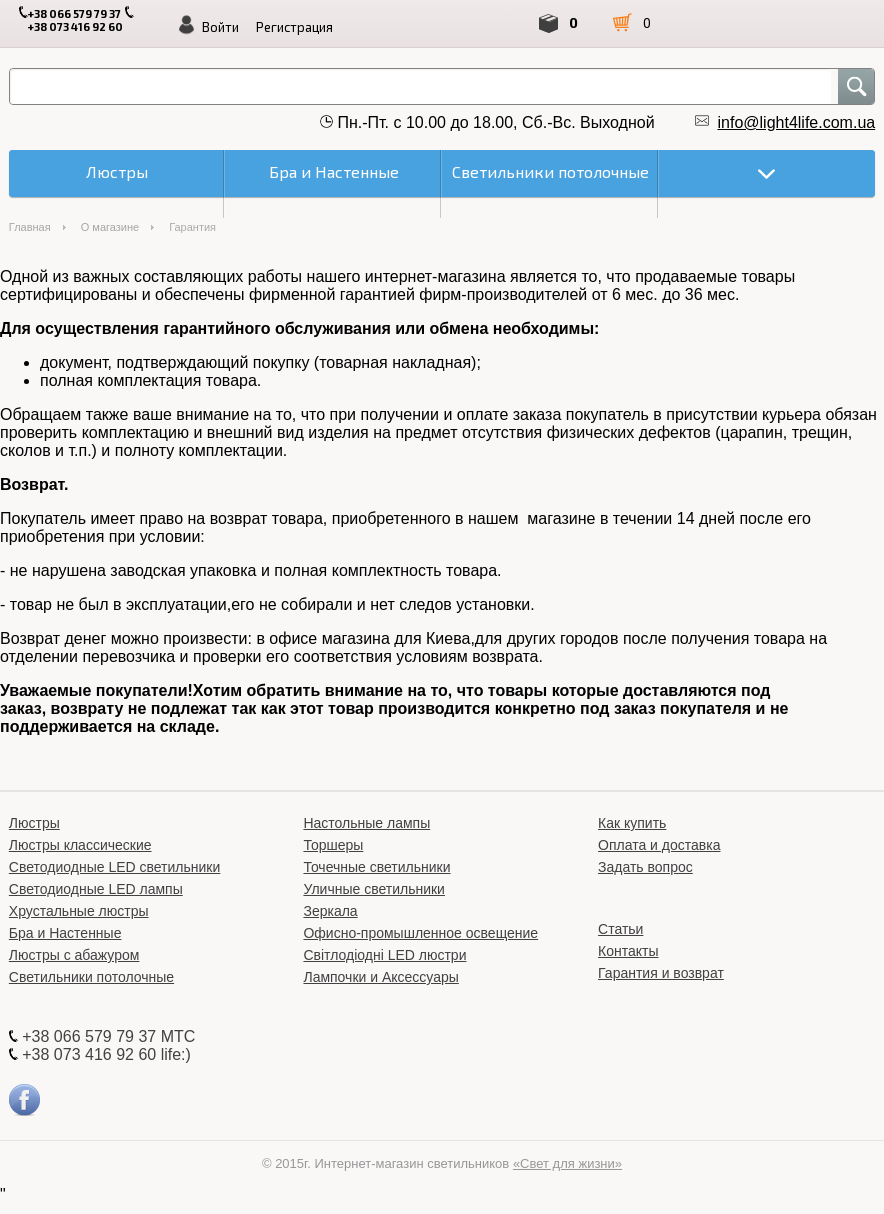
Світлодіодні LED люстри (384, 955)
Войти (220, 27)
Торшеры (333, 845)
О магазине (110, 227)
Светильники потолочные (91, 977)
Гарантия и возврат (661, 973)
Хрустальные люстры (79, 911)
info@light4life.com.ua (797, 122)
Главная (30, 227)
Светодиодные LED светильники (114, 867)
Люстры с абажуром (74, 955)
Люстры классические (80, 845)
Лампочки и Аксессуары (380, 977)
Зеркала (330, 911)
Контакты (628, 951)
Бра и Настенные (65, 933)
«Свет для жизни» (567, 1163)
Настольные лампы (366, 823)
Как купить (632, 823)
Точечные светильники (376, 867)
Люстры (34, 823)
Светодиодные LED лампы (96, 889)
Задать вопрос (645, 867)
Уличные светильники (374, 889)
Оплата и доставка (659, 845)
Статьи (620, 929)
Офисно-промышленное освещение (420, 933)
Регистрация (294, 27)
